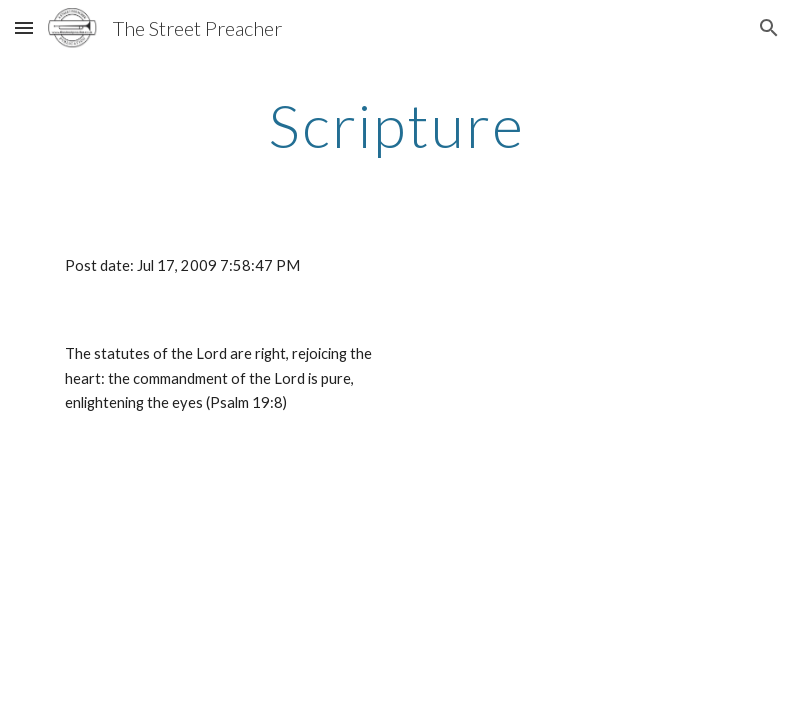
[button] (24, 27)
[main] (397, 125)
